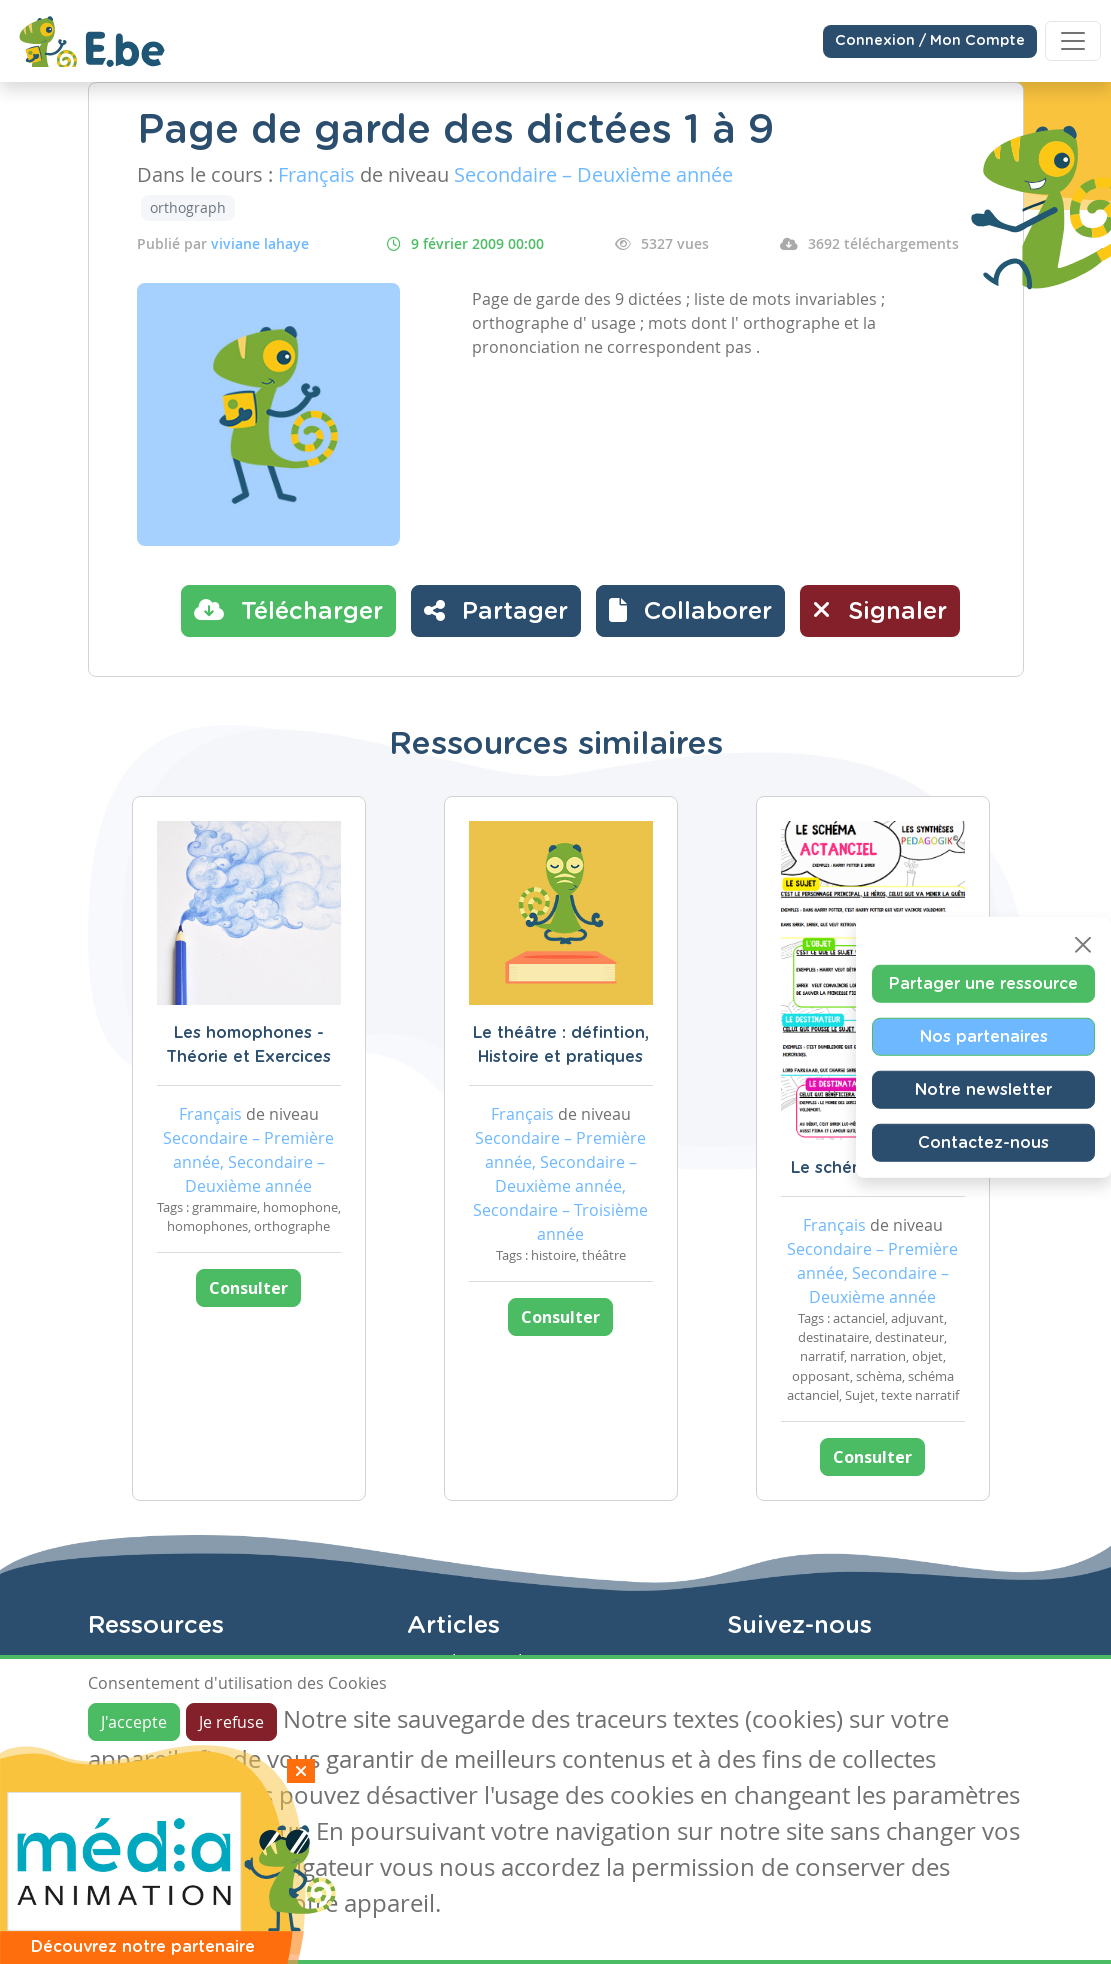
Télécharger (288, 610)
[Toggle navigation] (1073, 41)
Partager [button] (496, 610)
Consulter (248, 1288)
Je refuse (231, 1722)
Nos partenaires (984, 1037)
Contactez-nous (983, 1143)
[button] (690, 611)
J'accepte (134, 1722)
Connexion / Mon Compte (930, 41)
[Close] (1083, 945)
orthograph (188, 207)
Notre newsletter (983, 1090)
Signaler (880, 610)
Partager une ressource (983, 984)
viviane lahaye (260, 243)
